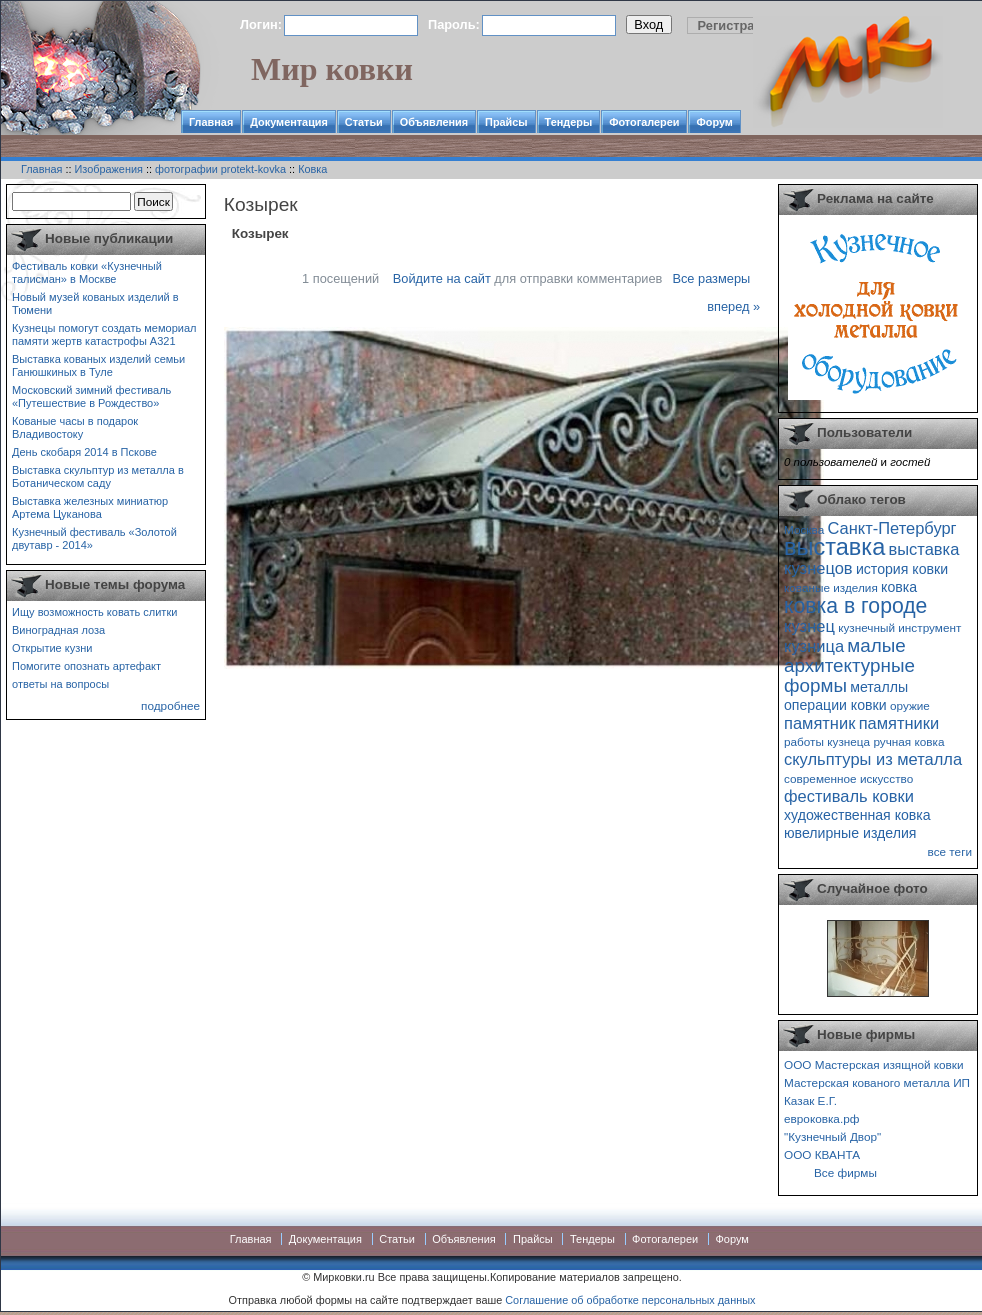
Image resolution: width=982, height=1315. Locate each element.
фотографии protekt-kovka (220, 169)
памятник (819, 723)
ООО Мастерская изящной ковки (874, 1064)
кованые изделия (831, 587)
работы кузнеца (827, 741)
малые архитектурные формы (849, 665)
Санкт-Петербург (891, 528)
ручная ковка (908, 741)
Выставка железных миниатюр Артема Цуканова (90, 507)
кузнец (809, 626)
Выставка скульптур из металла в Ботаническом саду (98, 476)
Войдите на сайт (442, 278)
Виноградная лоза (58, 630)
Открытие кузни (52, 648)
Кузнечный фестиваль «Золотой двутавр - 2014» (94, 538)
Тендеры (569, 122)
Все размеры (711, 278)
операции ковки (835, 705)
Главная (211, 122)
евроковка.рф (821, 1118)
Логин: (261, 24)
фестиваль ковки (849, 796)
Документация (289, 122)
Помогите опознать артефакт (86, 666)
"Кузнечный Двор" (832, 1136)
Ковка (312, 169)
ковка (899, 587)
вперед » (733, 306)
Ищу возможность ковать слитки (94, 612)
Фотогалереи (644, 122)
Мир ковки (332, 69)
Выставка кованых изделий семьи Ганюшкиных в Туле (98, 365)
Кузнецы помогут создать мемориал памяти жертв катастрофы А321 (104, 334)
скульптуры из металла (873, 759)
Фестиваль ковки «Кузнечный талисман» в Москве (87, 272)
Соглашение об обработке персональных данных (630, 1300)
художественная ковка (857, 815)
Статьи (364, 122)
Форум (714, 122)
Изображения (109, 169)
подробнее (170, 705)
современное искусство (848, 778)
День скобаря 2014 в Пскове (84, 452)
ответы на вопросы (60, 684)
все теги (950, 851)
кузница (814, 646)
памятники (899, 723)
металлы (879, 687)
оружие (910, 705)
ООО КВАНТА (822, 1154)
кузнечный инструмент (899, 627)
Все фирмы (845, 1172)
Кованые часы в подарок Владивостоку (75, 427)
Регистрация (738, 25)
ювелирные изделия (850, 833)
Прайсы (506, 122)
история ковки (902, 569)
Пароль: (454, 24)
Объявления (434, 122)
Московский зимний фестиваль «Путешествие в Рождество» (91, 396)
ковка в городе (855, 605)
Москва (804, 529)
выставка (834, 547)
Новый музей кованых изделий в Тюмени (95, 303)
